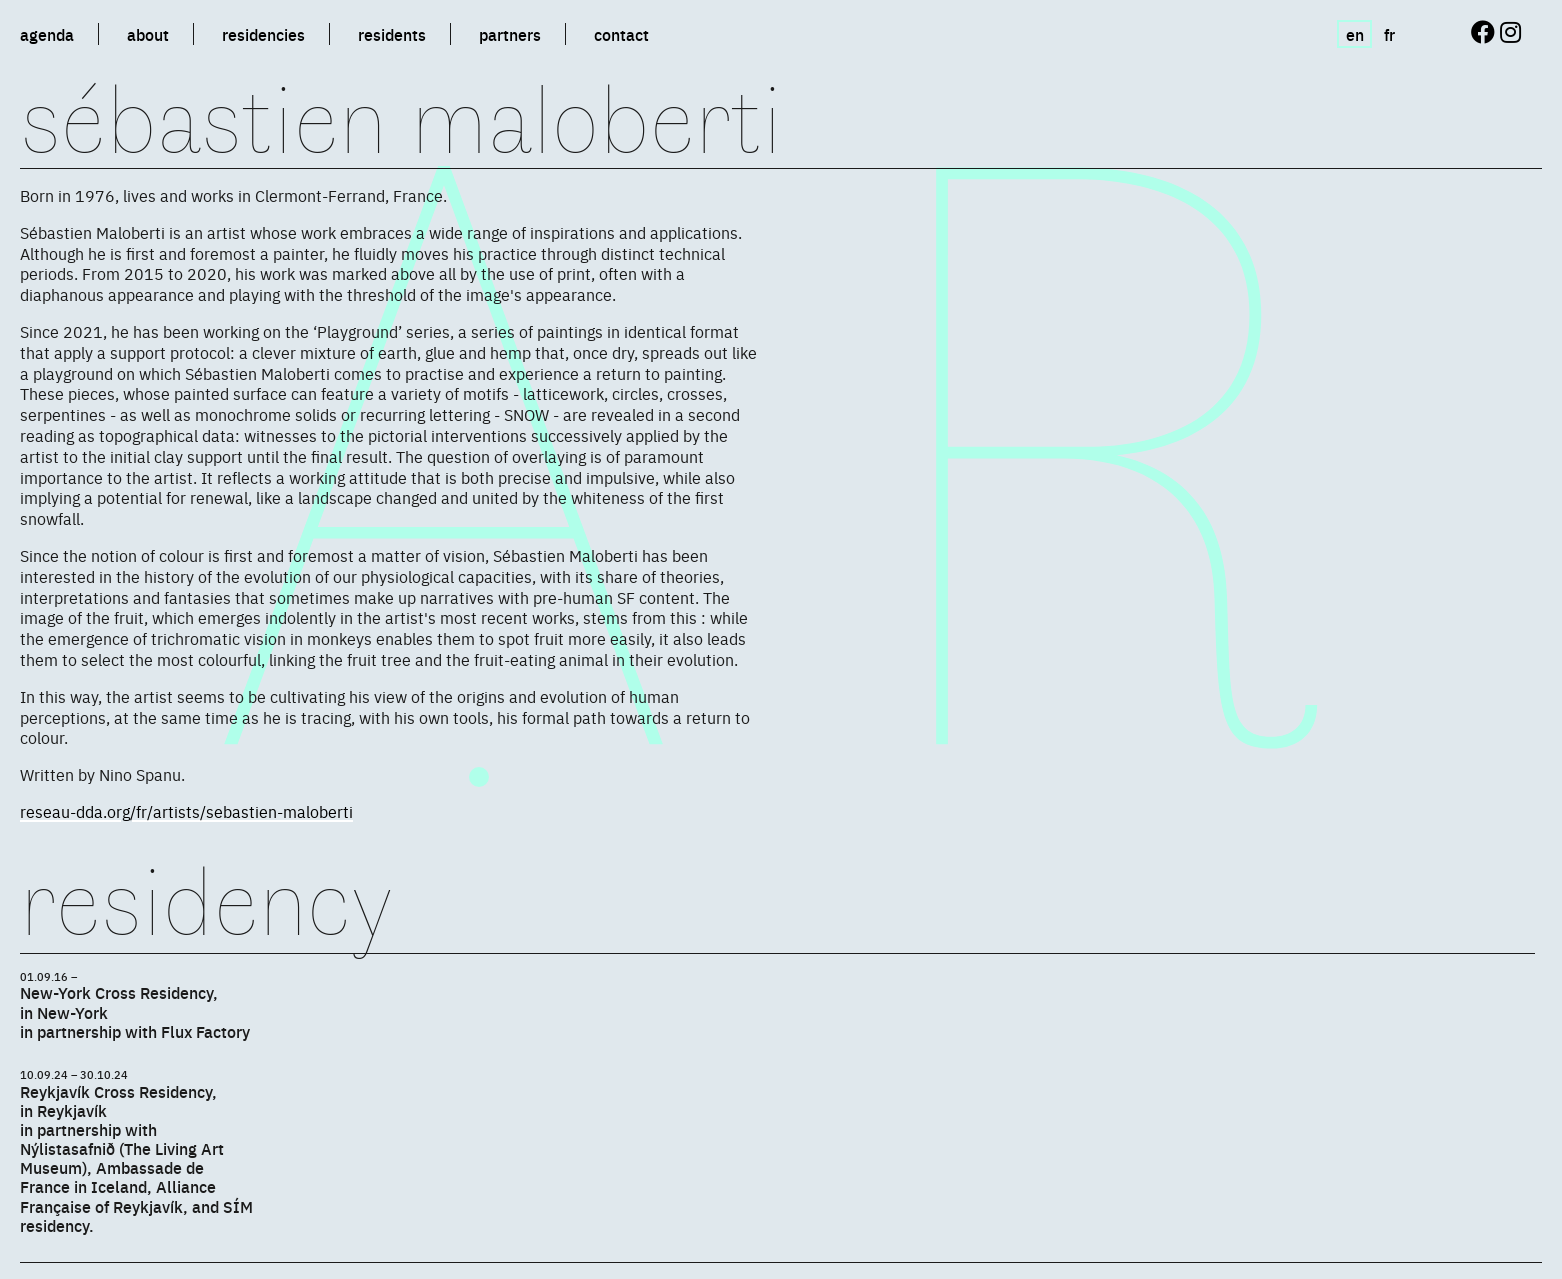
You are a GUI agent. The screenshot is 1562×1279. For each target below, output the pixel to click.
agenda (47, 34)
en (1355, 34)
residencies (263, 34)
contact (621, 34)
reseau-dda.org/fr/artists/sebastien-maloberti (186, 811)
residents (392, 34)
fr (1389, 34)
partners (510, 34)
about (148, 34)
